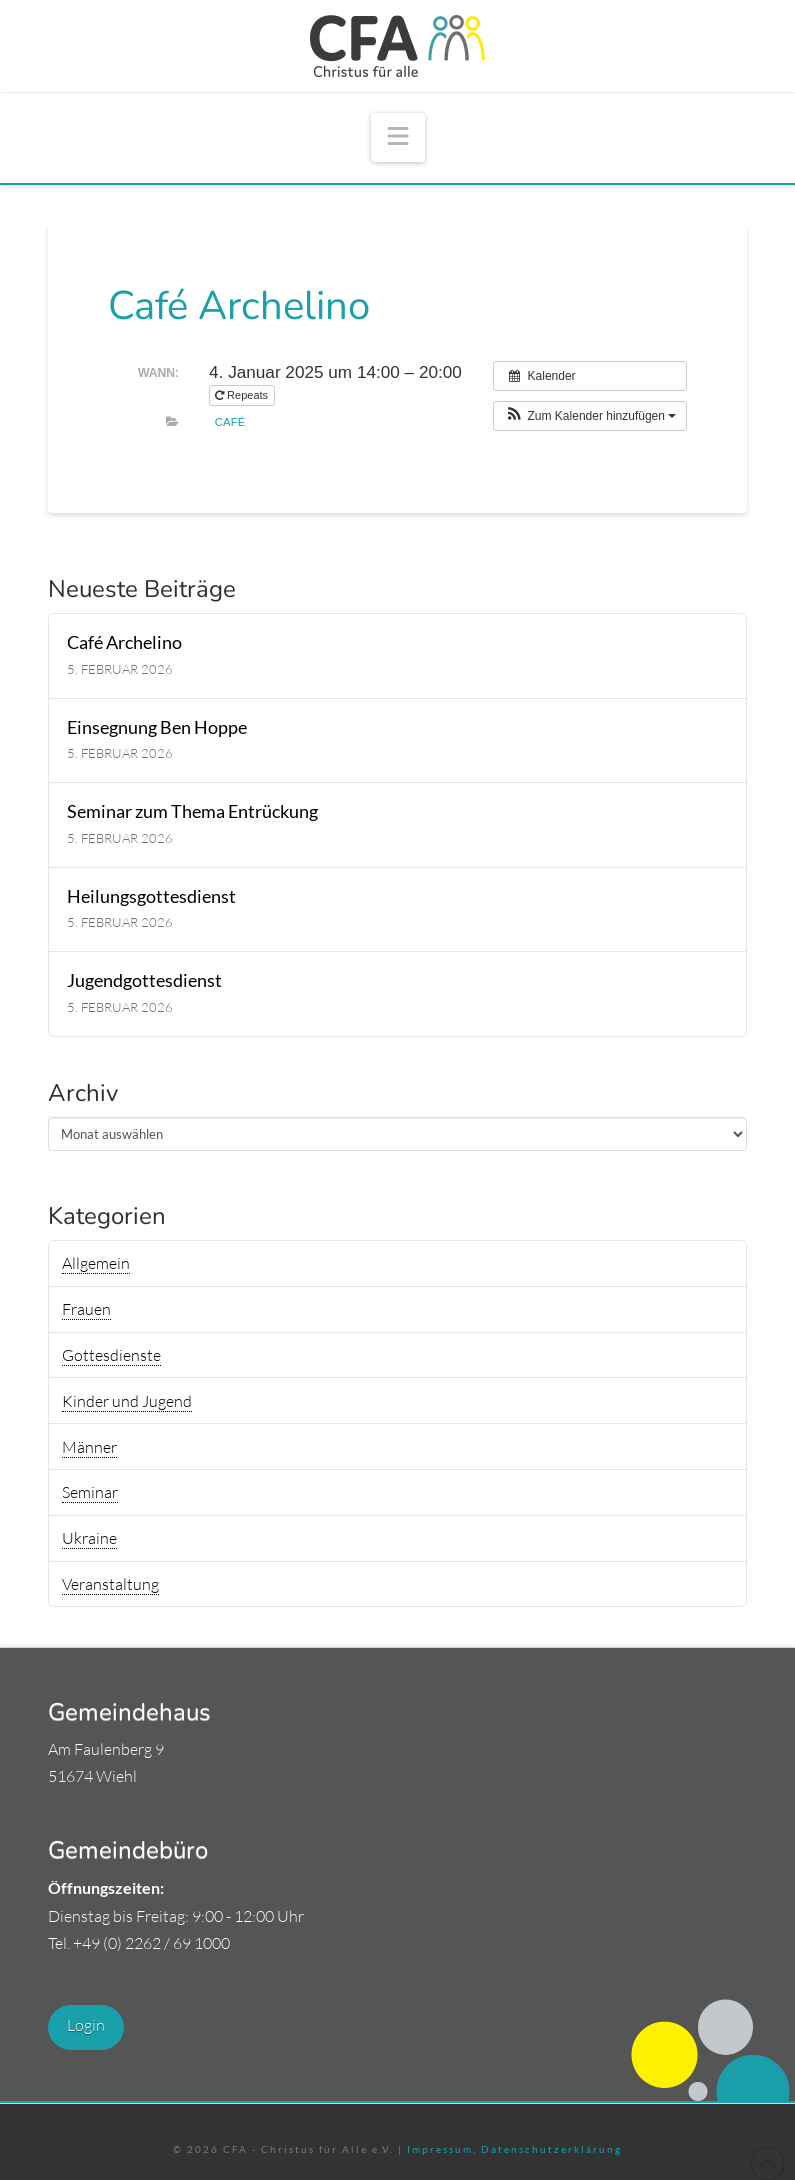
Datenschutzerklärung (549, 2149)
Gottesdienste (111, 1355)
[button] (398, 137)
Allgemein (96, 1263)
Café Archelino (124, 642)
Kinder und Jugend (127, 1401)
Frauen (86, 1309)
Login (86, 2025)
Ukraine (89, 1538)
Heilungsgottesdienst (151, 896)
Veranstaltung (110, 1584)
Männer (89, 1447)
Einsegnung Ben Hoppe (157, 727)
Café (230, 422)
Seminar (90, 1492)
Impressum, (442, 2149)
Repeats (243, 395)
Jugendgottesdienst (144, 980)
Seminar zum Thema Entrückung (192, 811)
